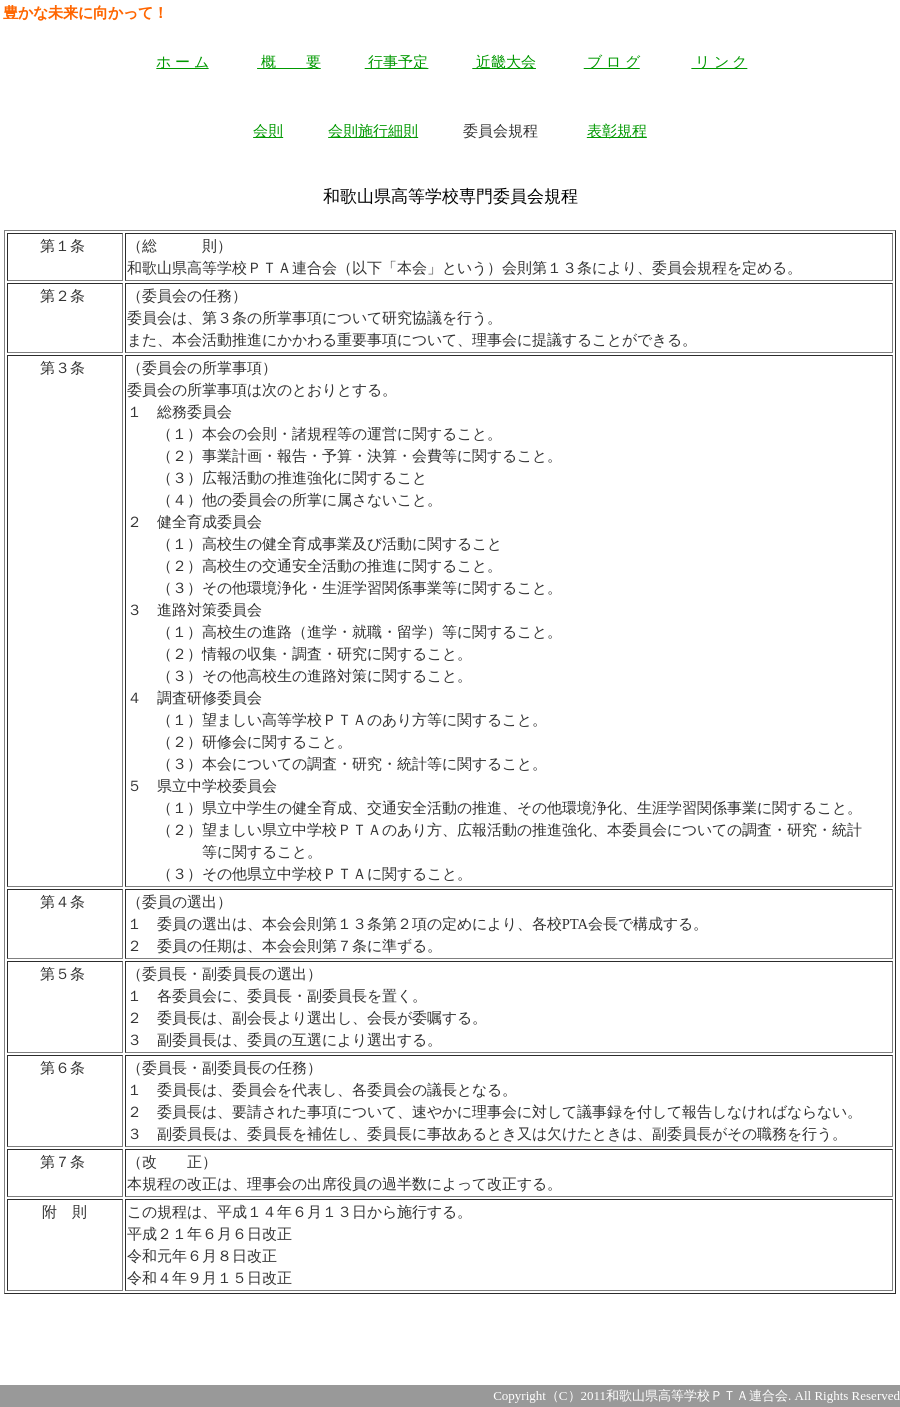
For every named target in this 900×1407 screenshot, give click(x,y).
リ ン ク (719, 62)
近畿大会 (504, 62)
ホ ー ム (182, 62)
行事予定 (397, 62)
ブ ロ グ (612, 62)
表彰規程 (617, 131)
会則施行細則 (373, 131)
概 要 (289, 62)
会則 (268, 131)
